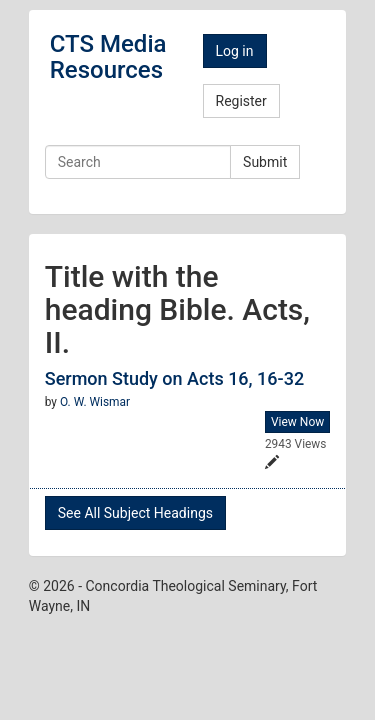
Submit (265, 162)
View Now (297, 422)
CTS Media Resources (108, 57)
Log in (235, 51)
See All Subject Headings (135, 513)
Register (241, 101)
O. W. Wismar (95, 402)
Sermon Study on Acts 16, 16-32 (174, 378)
